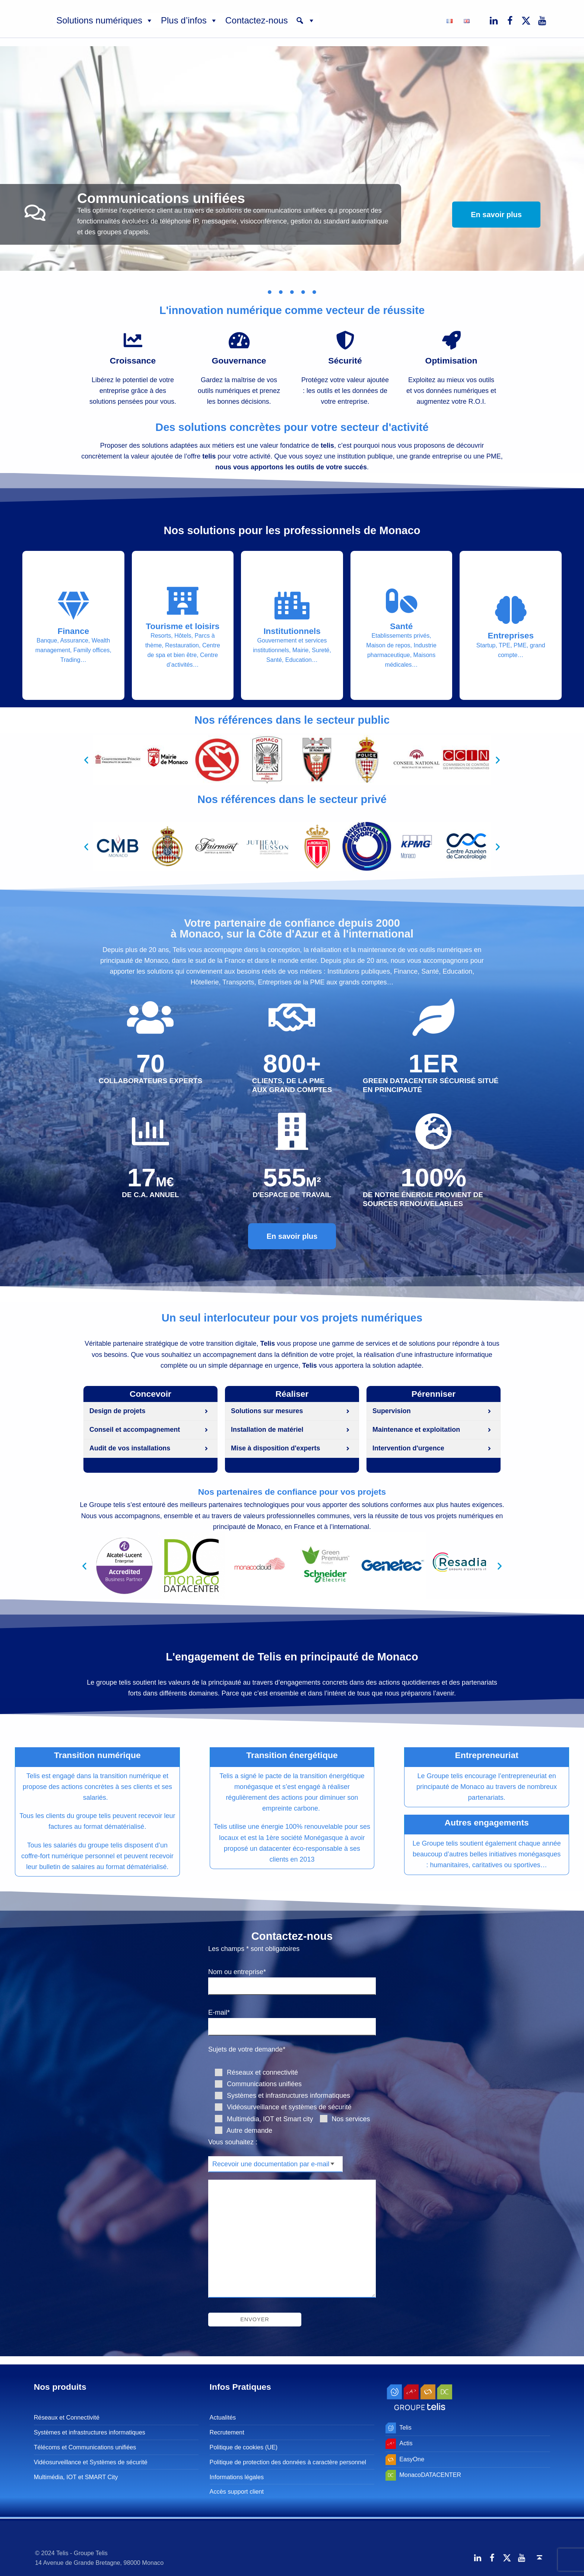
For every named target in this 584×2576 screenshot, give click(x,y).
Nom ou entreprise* (292, 1979)
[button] (305, 20)
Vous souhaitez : (232, 2142)
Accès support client (237, 2491)
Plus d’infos (189, 20)
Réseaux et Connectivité (66, 2417)
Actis (405, 2443)
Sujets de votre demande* (246, 2049)
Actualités (223, 2417)
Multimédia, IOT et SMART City (76, 2477)
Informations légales (237, 2477)
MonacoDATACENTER (430, 2474)
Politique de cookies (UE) (244, 2447)
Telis (405, 2427)
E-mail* (292, 2019)
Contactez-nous (256, 20)
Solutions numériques (104, 20)
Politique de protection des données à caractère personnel (288, 2462)
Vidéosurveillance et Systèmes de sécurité (90, 2462)
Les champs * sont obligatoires (253, 1948)
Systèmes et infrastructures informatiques (89, 2432)
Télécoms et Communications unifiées (85, 2447)
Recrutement (227, 2432)
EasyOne (411, 2459)
